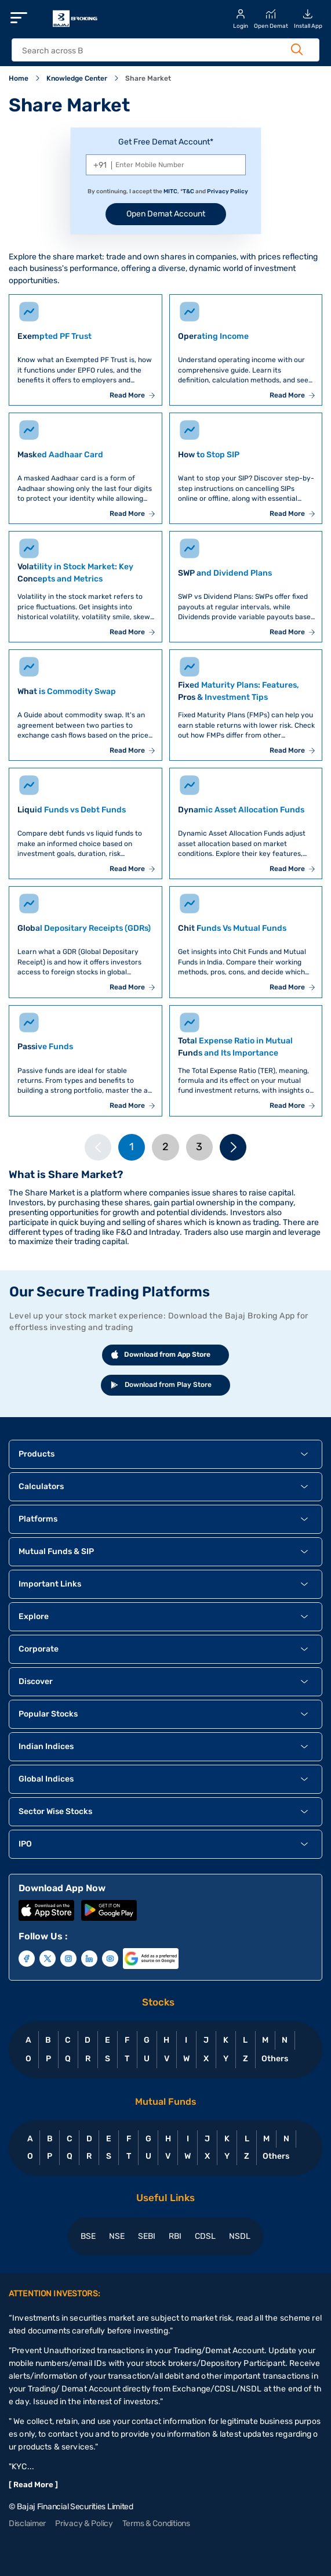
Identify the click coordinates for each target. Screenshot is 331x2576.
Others (274, 2059)
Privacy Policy (227, 191)
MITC (170, 191)
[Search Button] (297, 49)
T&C (188, 191)
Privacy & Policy (84, 2523)
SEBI (146, 2236)
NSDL (239, 2236)
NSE (117, 2236)
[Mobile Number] (165, 165)
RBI (175, 2236)
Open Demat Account (165, 214)
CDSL (205, 2236)
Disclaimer (27, 2523)
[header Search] (156, 51)
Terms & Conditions (156, 2523)
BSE (88, 2236)
